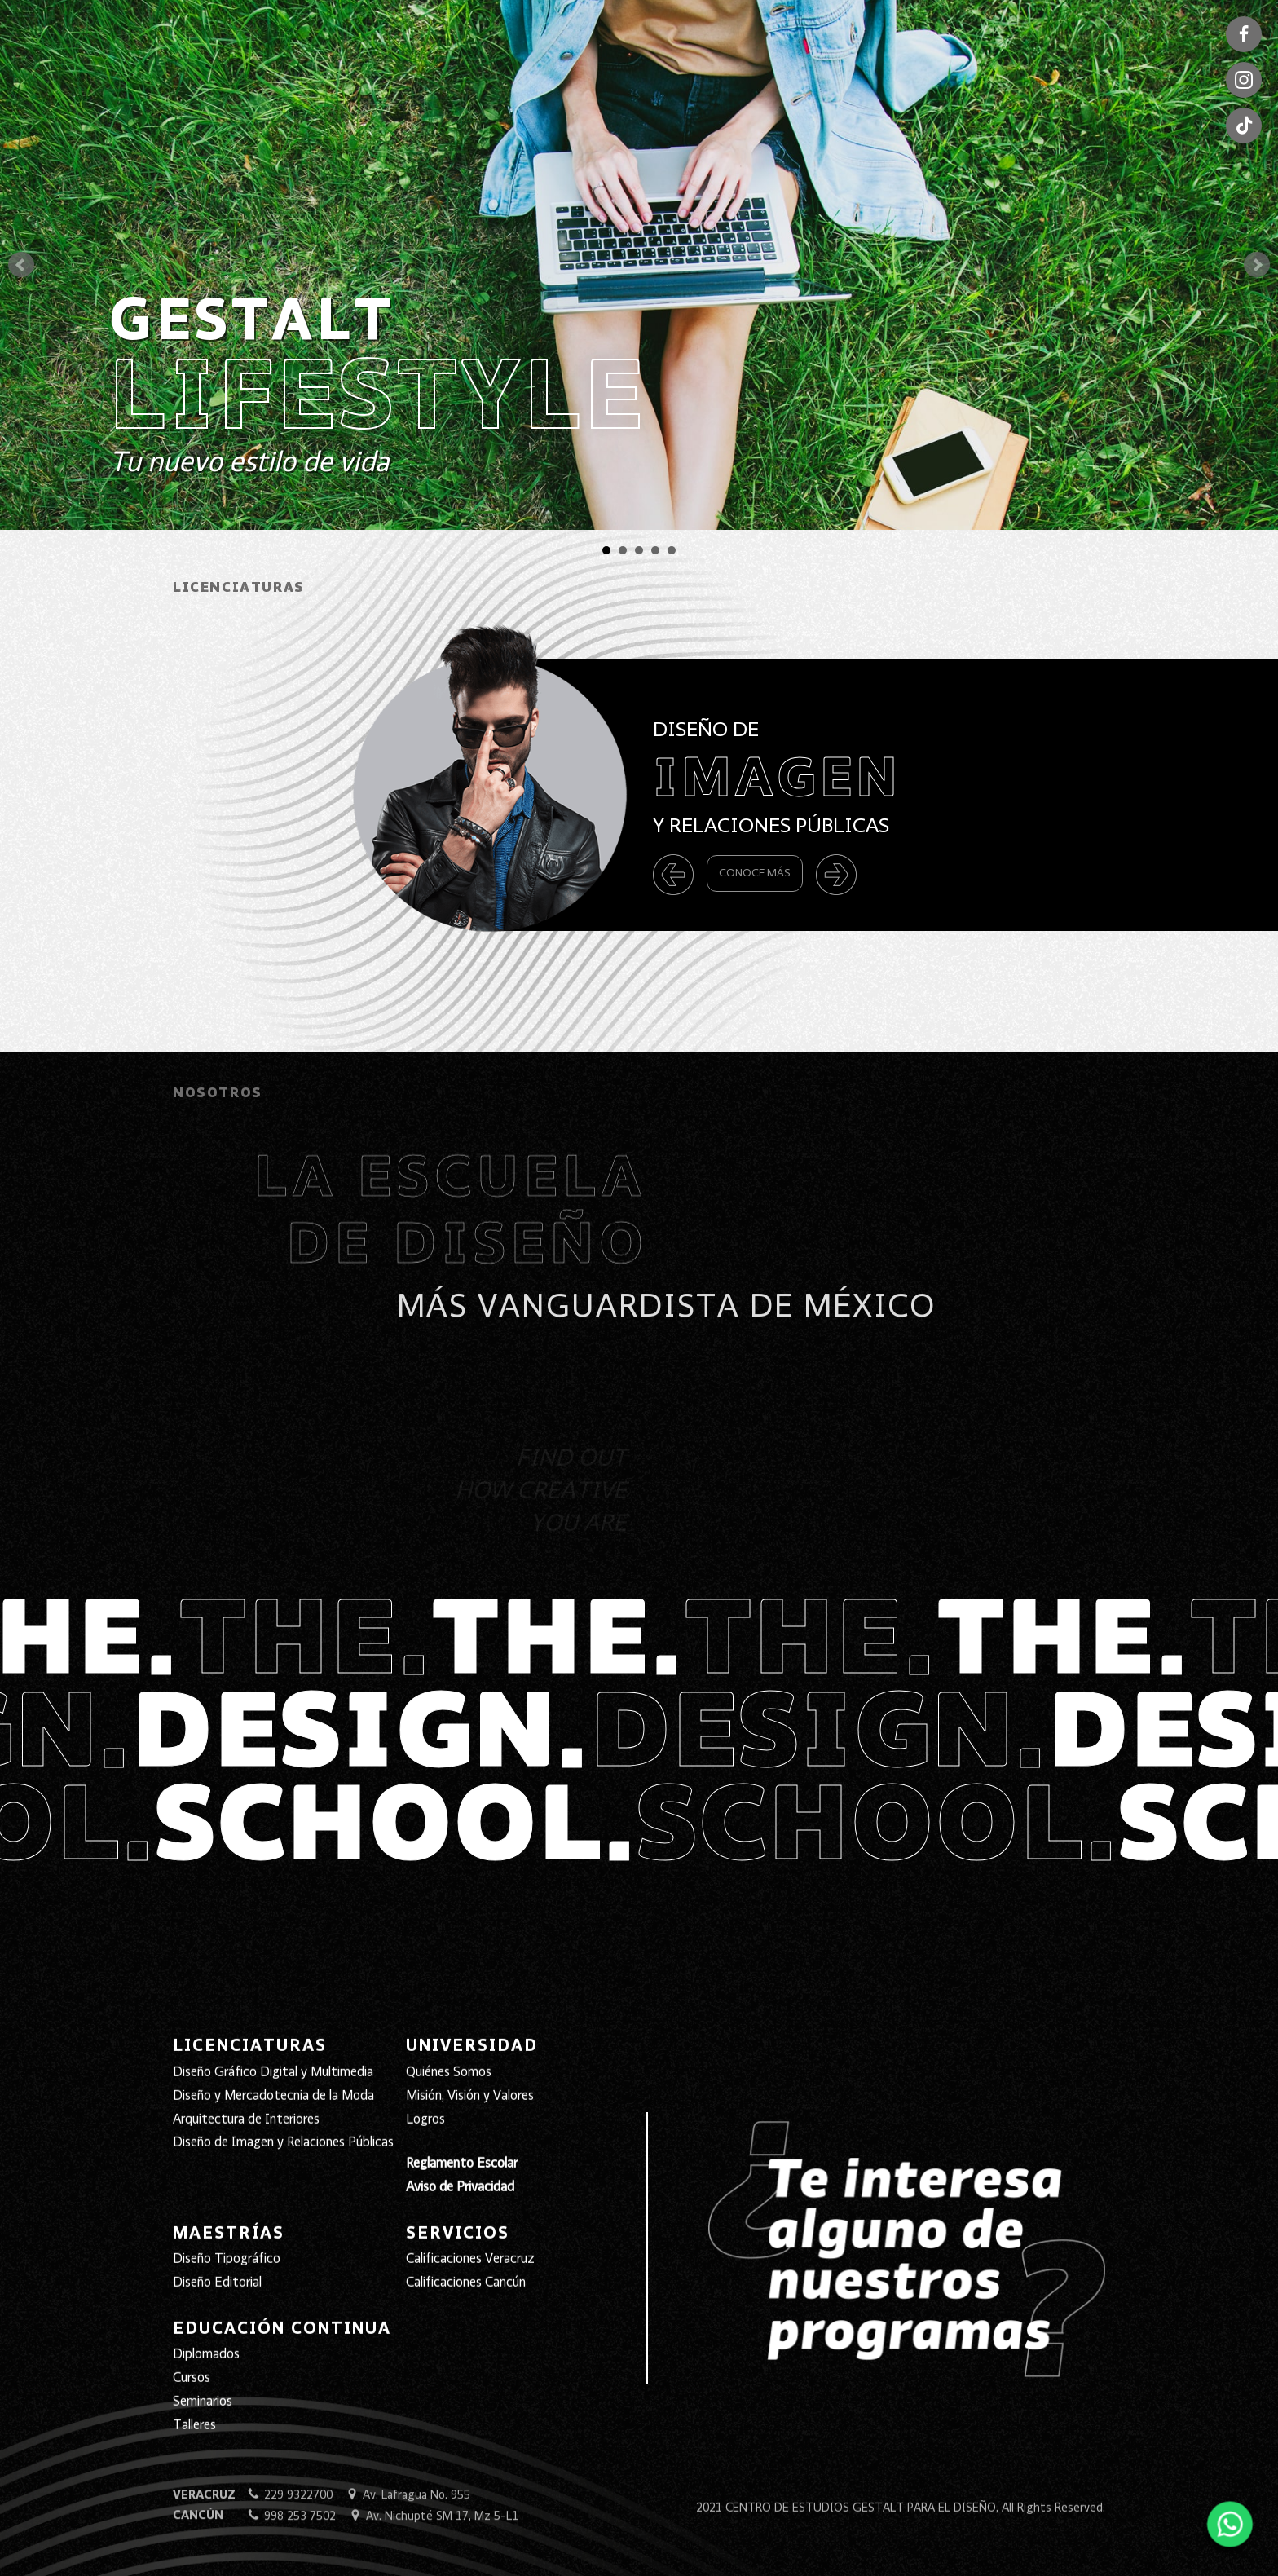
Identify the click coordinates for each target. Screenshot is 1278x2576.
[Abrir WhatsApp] (1227, 2529)
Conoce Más (755, 873)
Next (1257, 265)
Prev (21, 265)
